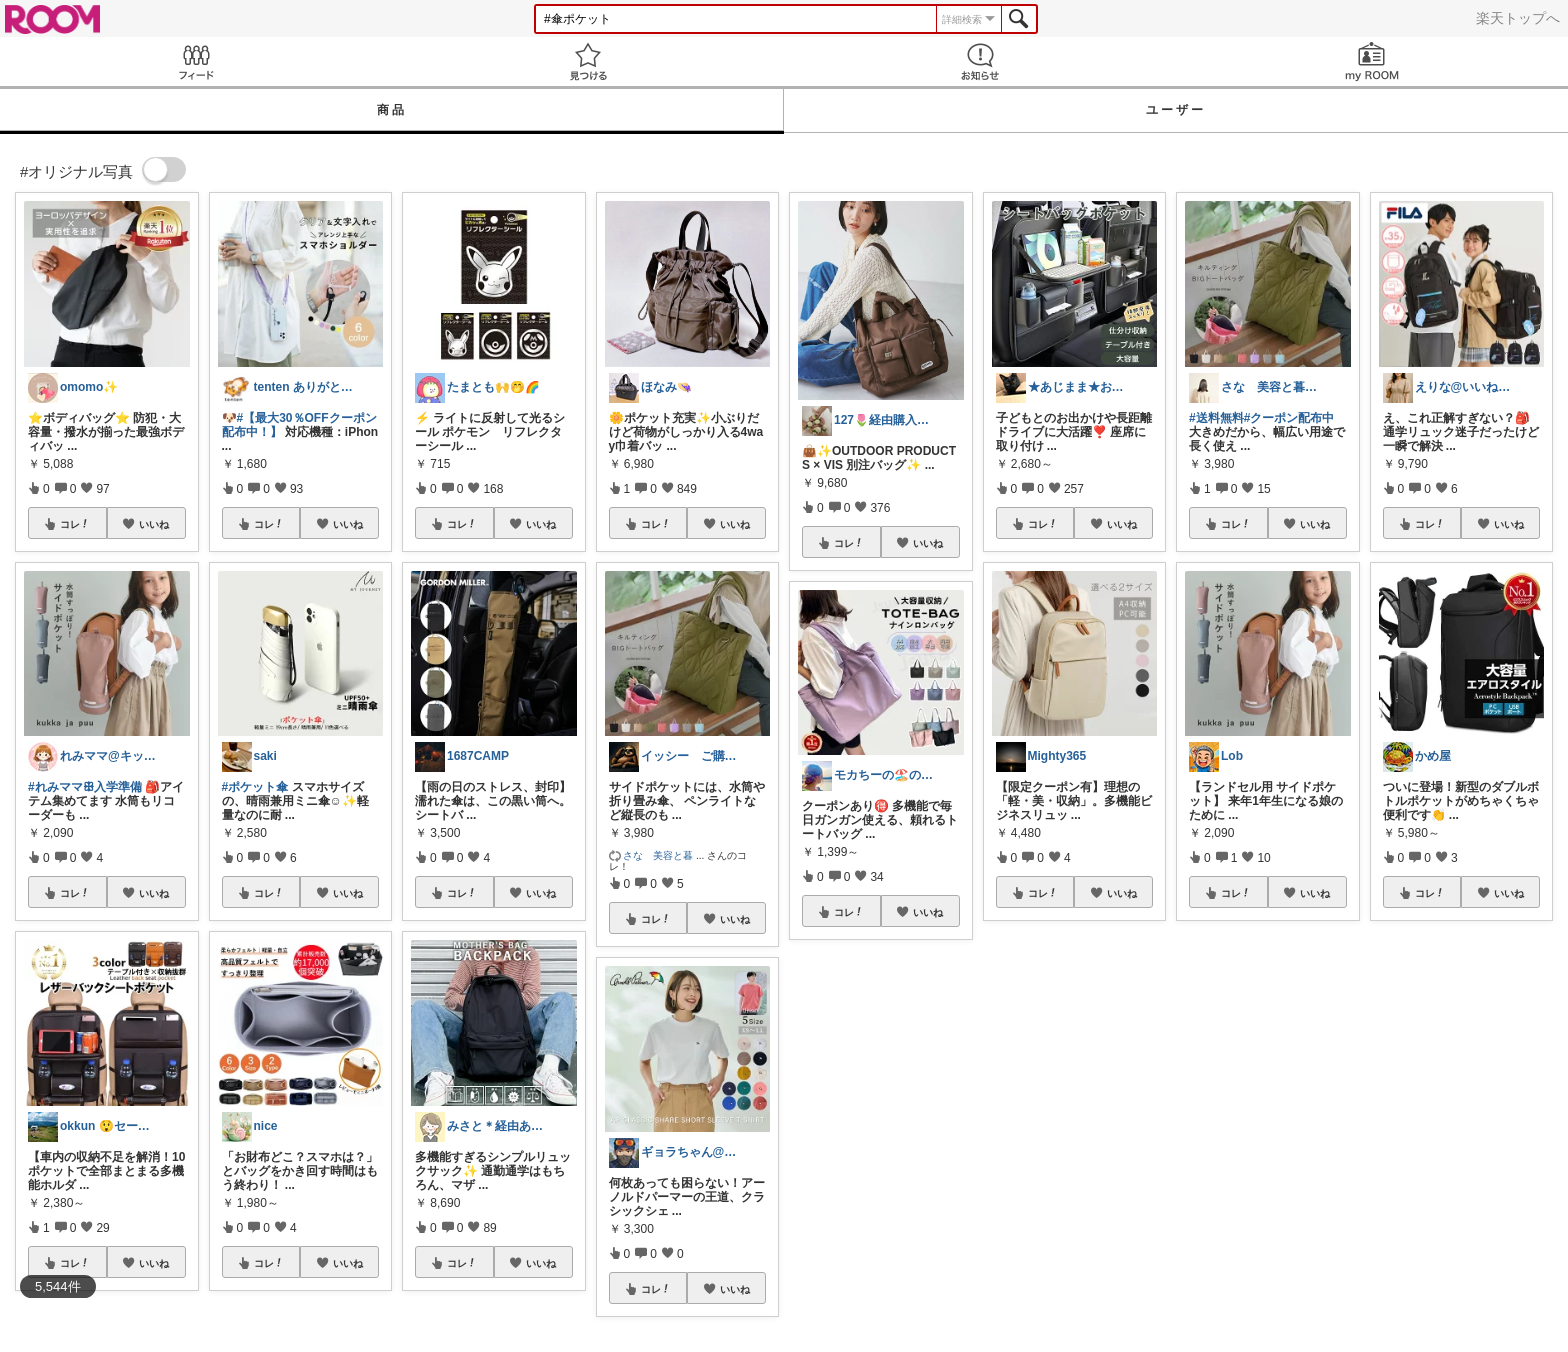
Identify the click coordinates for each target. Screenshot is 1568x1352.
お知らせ (980, 61)
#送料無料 (1216, 418)
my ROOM (1372, 61)
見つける (588, 61)
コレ (75, 524)
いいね (154, 524)
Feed (196, 61)
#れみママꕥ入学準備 (85, 787)
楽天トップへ (1518, 18)
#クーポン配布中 (1289, 418)
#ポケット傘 (255, 787)
